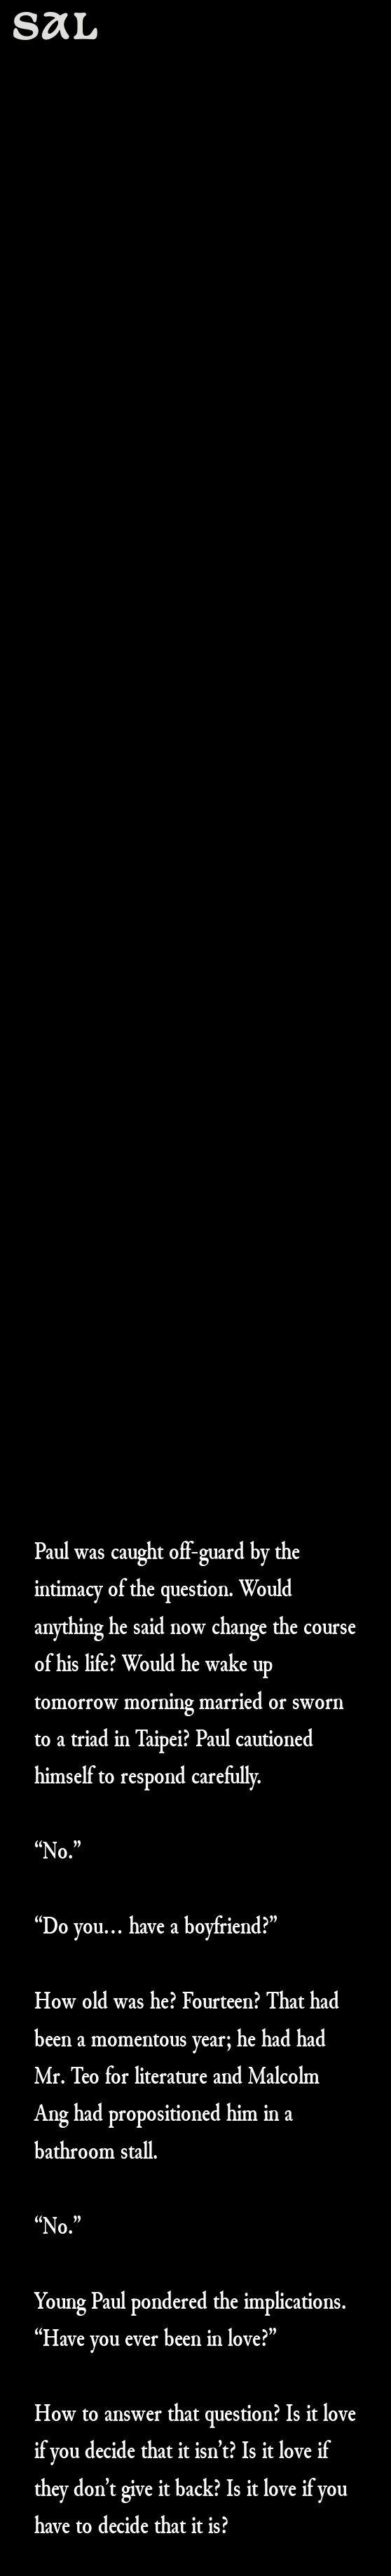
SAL (56, 29)
